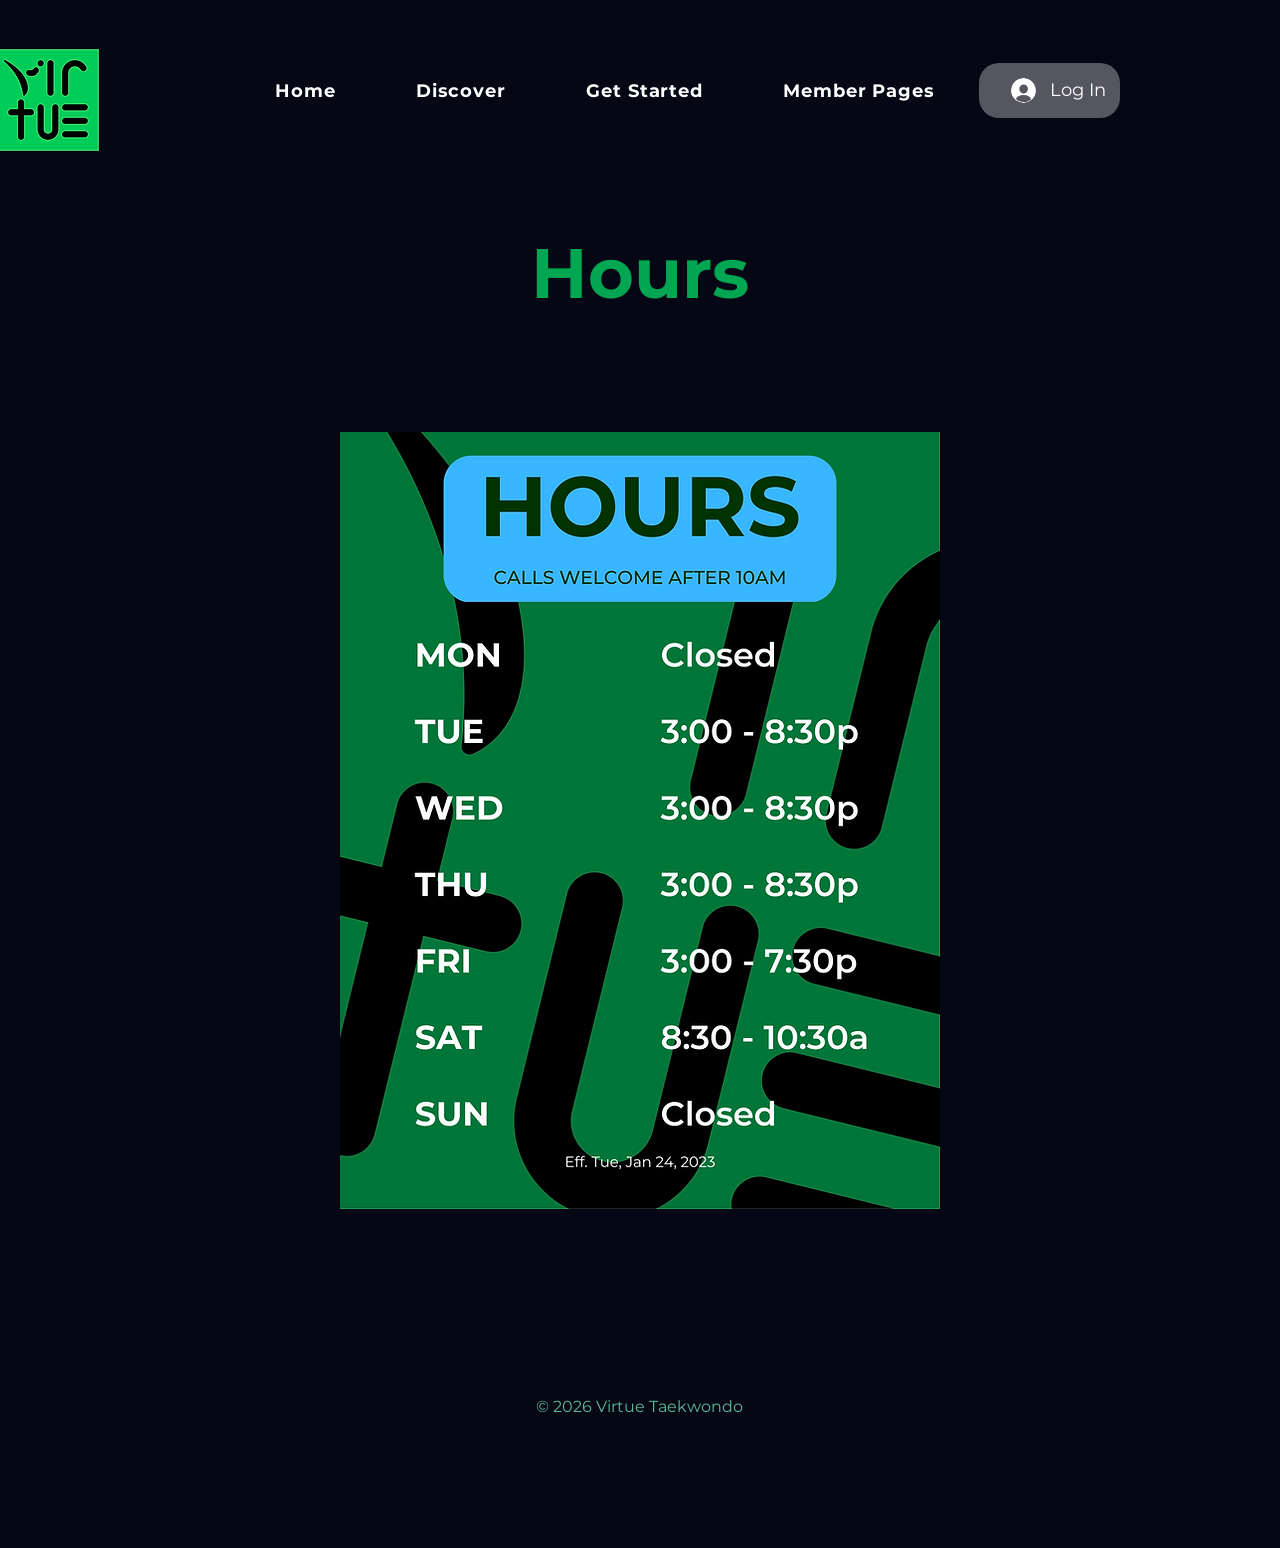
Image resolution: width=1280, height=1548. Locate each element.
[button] (461, 90)
